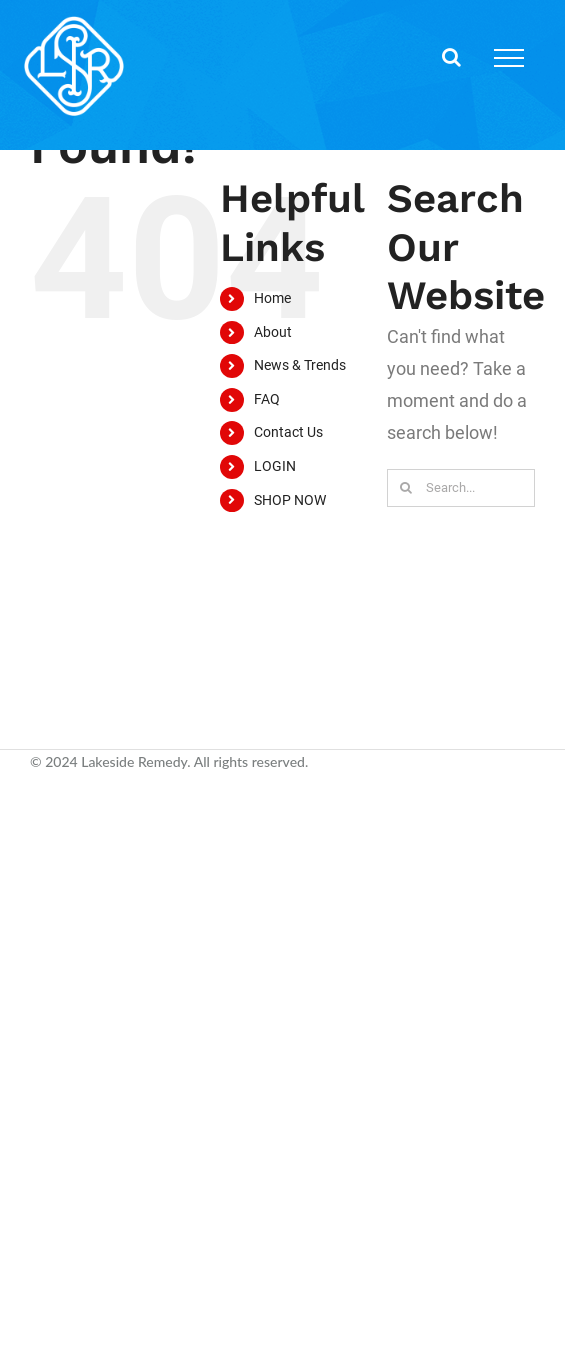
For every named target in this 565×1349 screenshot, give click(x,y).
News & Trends (300, 365)
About (273, 332)
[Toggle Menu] (509, 58)
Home (272, 298)
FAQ (267, 399)
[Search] (406, 488)
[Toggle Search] (451, 57)
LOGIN (275, 466)
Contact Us (288, 432)
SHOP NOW (290, 500)
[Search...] (461, 488)
